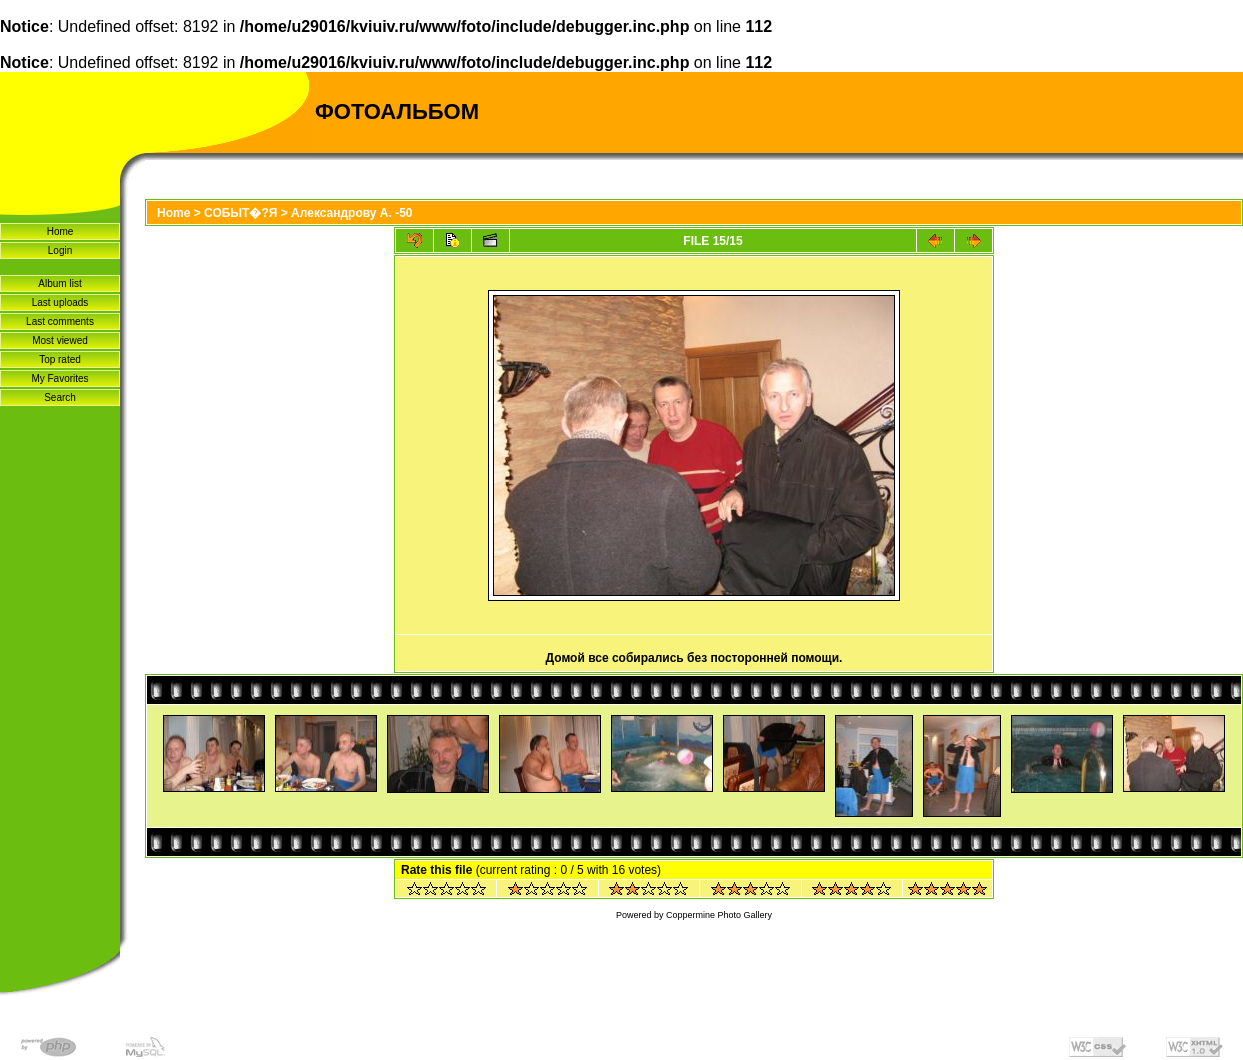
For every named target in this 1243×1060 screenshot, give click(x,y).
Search (60, 397)
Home (60, 231)
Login (60, 250)
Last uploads (60, 302)
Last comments (60, 321)
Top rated (60, 359)
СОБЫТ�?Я (240, 213)
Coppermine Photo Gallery (719, 915)
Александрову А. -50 (351, 213)
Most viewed (60, 340)
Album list (59, 283)
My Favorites (59, 378)
